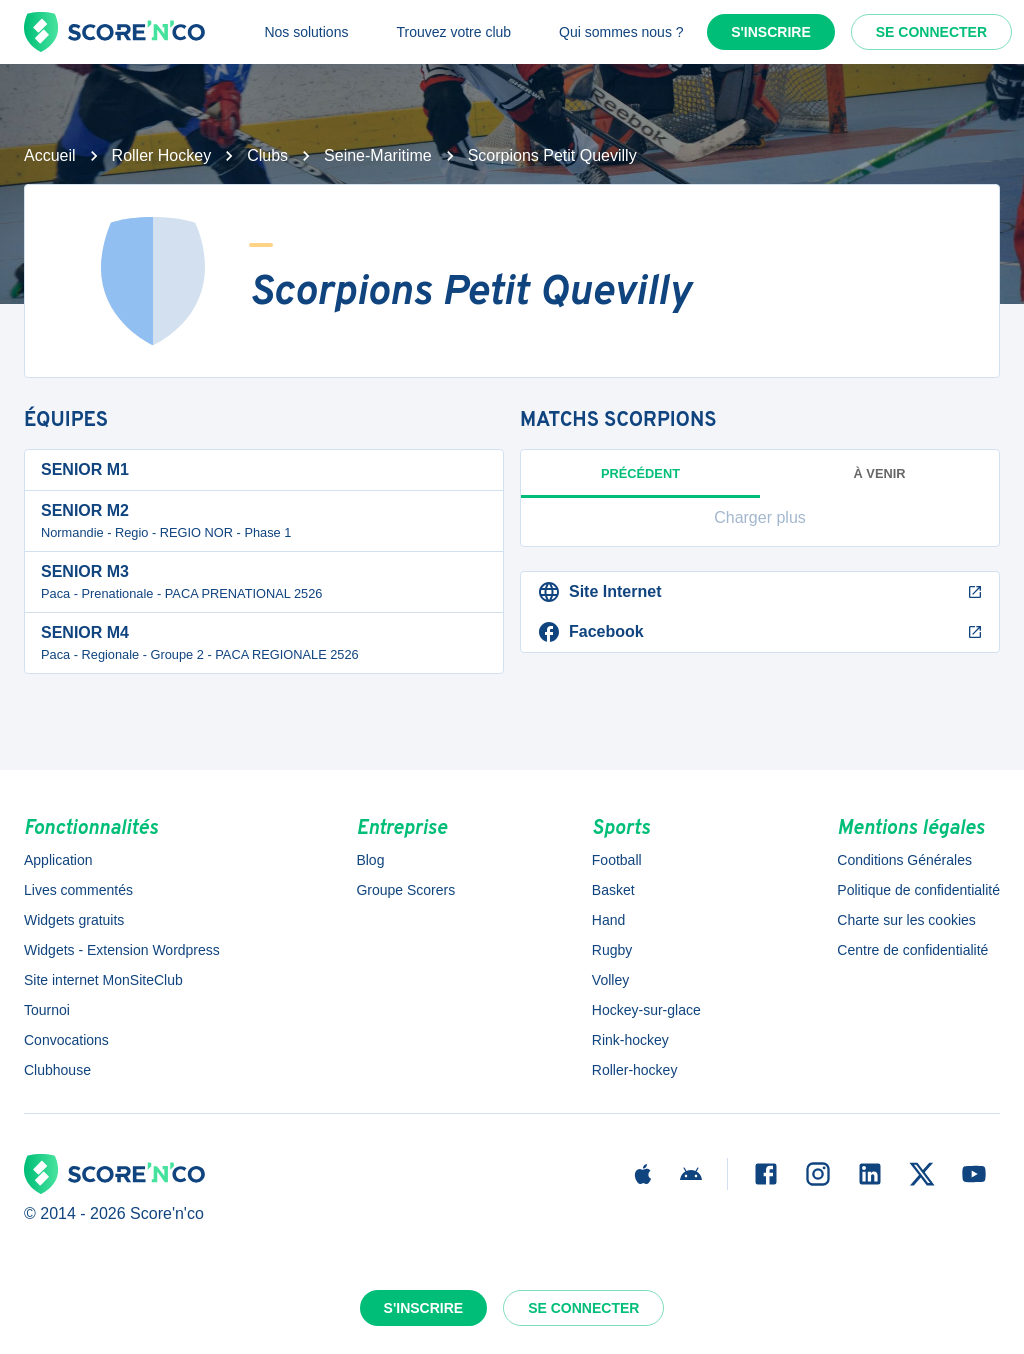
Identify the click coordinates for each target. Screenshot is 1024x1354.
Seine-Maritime (378, 155)
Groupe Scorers (405, 890)
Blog (370, 860)
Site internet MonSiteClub (103, 980)
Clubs (267, 155)
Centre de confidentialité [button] (912, 950)
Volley (610, 980)
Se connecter (931, 32)
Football (617, 860)
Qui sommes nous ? (621, 32)
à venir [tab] (880, 473)
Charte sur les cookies (906, 920)
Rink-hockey (630, 1040)
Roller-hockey (635, 1070)
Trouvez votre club (453, 32)
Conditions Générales (904, 860)
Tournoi (47, 1010)
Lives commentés (78, 890)
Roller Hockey (162, 155)
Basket (613, 890)
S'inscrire (771, 32)
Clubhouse (57, 1070)
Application (58, 860)
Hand (608, 920)
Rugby (612, 950)
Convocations (66, 1040)
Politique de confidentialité (918, 890)
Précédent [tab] (640, 482)
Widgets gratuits (74, 920)
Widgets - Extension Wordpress (122, 950)
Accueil (50, 155)
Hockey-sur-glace (646, 1010)
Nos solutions (306, 32)
